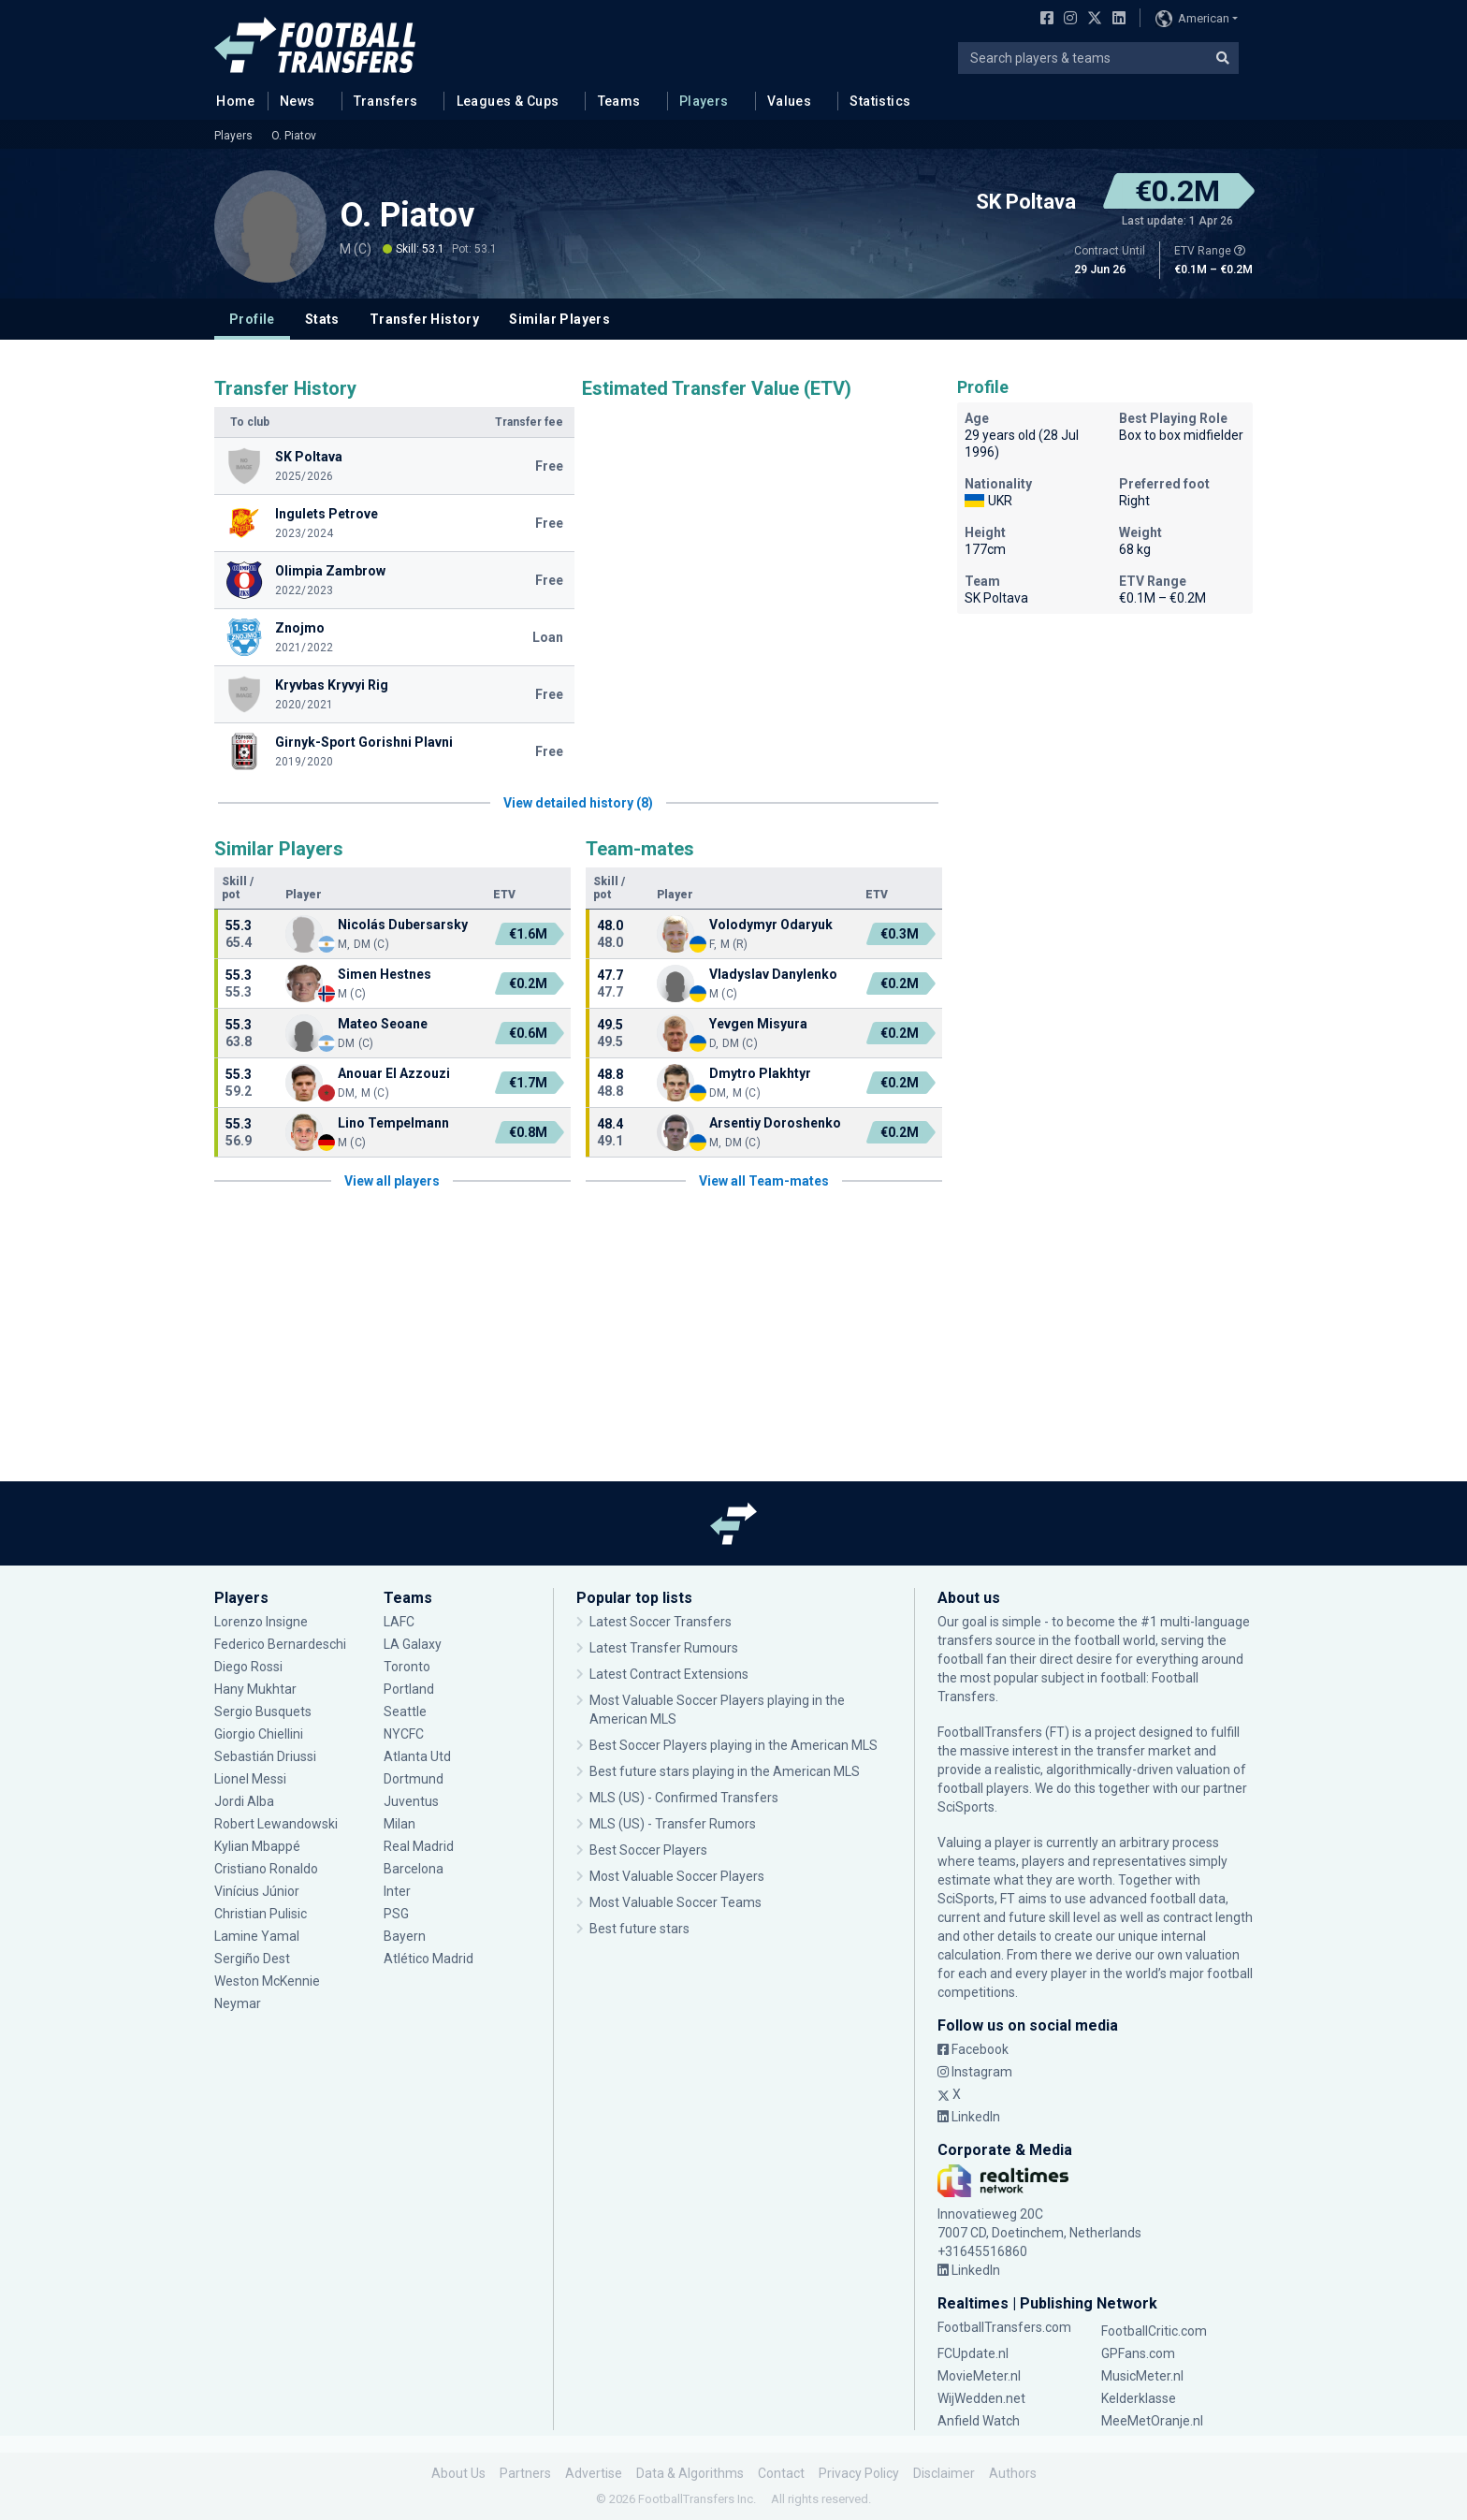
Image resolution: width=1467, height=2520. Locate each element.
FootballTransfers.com (1004, 2327)
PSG (396, 1913)
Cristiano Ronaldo (266, 1868)
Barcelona (413, 1868)
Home (230, 100)
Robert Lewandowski (276, 1823)
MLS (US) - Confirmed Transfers (683, 1797)
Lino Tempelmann (393, 1122)
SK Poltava (1026, 202)
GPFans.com (1138, 2353)
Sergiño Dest (252, 1958)
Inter (397, 1891)
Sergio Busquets (263, 1711)
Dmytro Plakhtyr (760, 1073)
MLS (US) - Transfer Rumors (672, 1823)
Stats (322, 319)
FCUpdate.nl (973, 2353)
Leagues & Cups (508, 101)
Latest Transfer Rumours (663, 1647)
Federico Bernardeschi (280, 1644)
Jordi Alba (244, 1801)
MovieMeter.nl (979, 2375)
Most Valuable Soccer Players (676, 1876)
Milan (399, 1823)
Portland (409, 1689)
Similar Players (559, 319)
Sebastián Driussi (265, 1756)
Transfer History (424, 319)
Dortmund (413, 1778)
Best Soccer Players (648, 1850)
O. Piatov (293, 135)
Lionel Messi (251, 1778)
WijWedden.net (981, 2398)
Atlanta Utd (417, 1756)
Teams (619, 101)
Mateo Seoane (383, 1023)
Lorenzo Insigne (261, 1621)
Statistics (880, 101)
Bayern (405, 1936)
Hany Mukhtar (255, 1689)
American (1192, 18)
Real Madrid (419, 1846)
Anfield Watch (978, 2420)
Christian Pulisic (260, 1913)
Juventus (411, 1801)
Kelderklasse (1138, 2398)
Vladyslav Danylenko (773, 974)
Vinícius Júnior (256, 1891)
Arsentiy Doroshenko (775, 1122)
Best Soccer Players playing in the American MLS (733, 1745)
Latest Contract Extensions (668, 1674)
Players (704, 101)
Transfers (386, 101)
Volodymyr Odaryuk (771, 924)
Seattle (405, 1711)
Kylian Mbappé (257, 1846)
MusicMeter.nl (1142, 2375)
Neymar (237, 2003)
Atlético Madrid (428, 1958)
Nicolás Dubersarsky (403, 924)
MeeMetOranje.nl (1152, 2420)
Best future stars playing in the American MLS (724, 1771)
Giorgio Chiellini (258, 1733)
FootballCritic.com (1154, 2330)
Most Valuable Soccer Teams (675, 1902)
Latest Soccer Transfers (660, 1621)
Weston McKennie (267, 1981)
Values (789, 101)
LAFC (399, 1621)
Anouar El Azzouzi (394, 1073)
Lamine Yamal (256, 1936)
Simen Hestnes (384, 974)
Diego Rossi (248, 1666)
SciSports (966, 1806)
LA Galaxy (413, 1644)
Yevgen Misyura (758, 1023)
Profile (252, 319)
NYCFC (404, 1733)
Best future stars (639, 1928)
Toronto (407, 1666)
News (297, 101)
